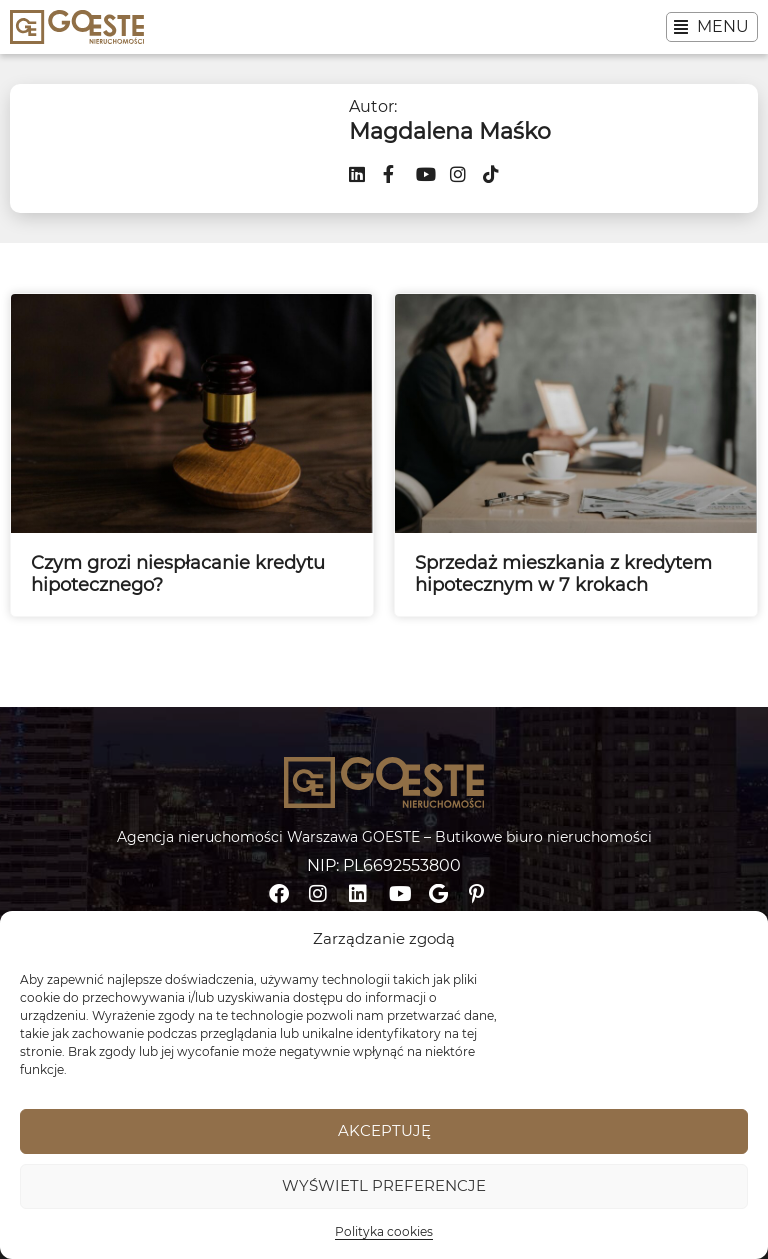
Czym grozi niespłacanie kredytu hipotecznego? (178, 574)
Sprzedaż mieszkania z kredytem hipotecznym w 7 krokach (563, 574)
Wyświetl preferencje (384, 1185)
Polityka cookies (384, 1231)
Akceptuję (384, 1130)
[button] (712, 27)
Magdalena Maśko (450, 131)
